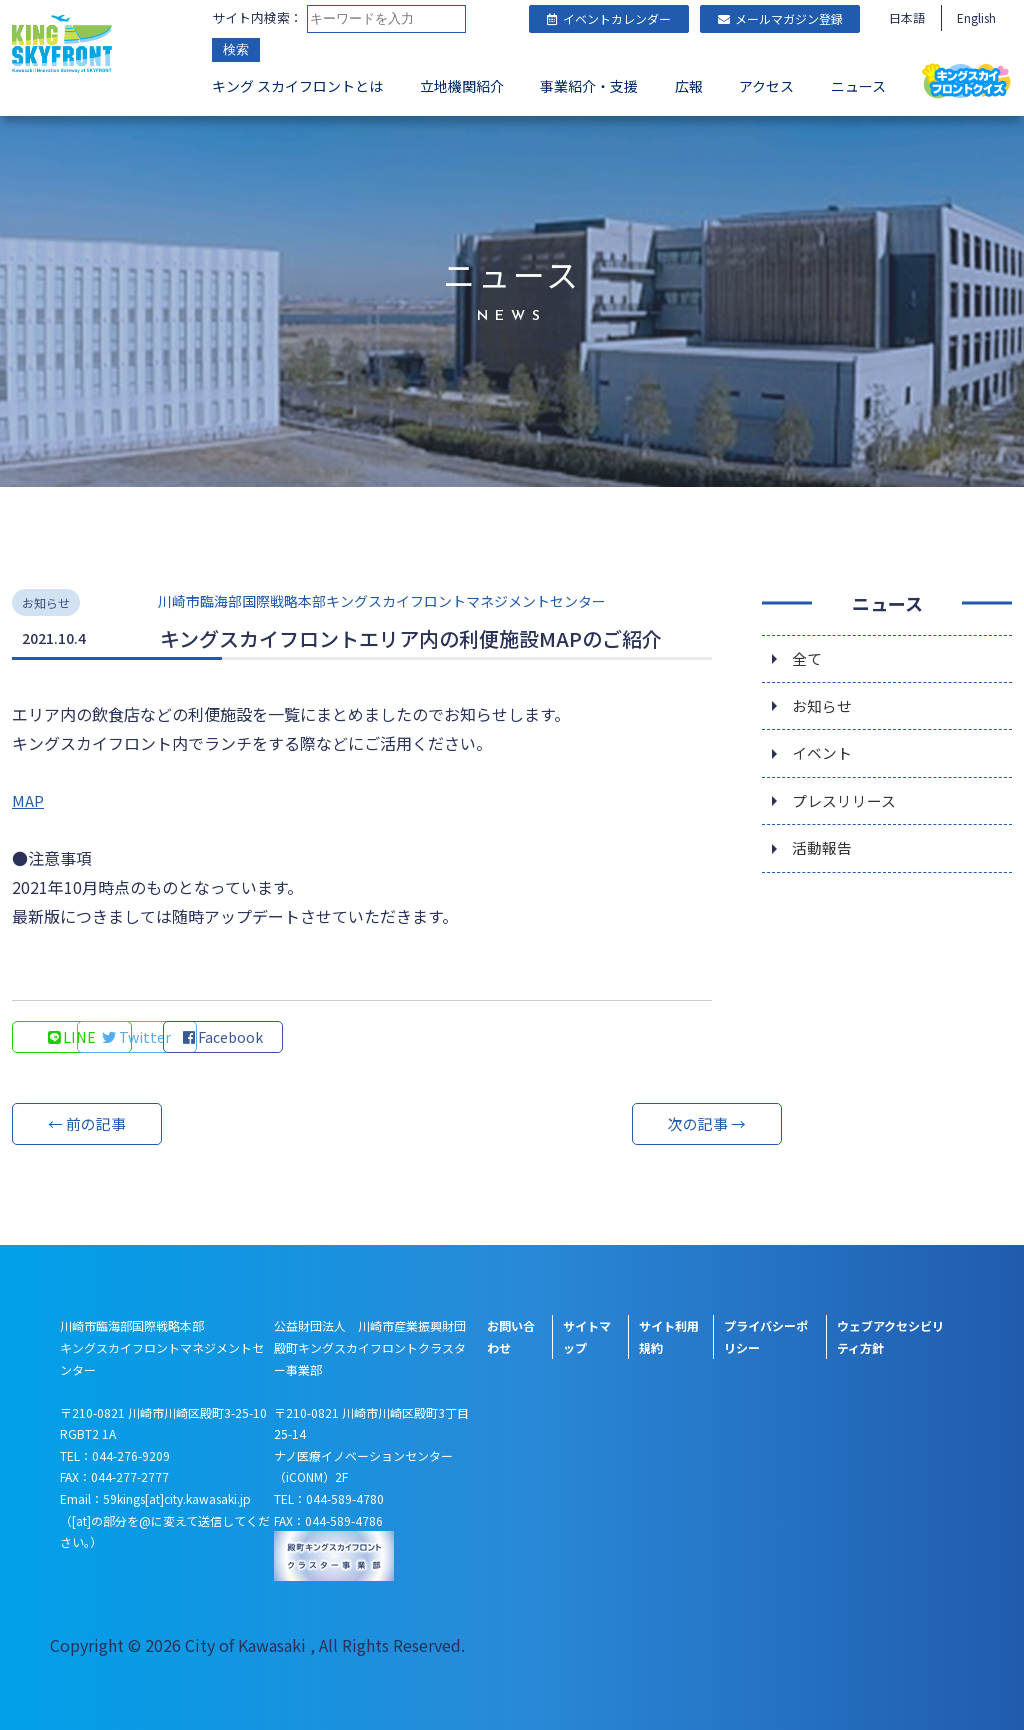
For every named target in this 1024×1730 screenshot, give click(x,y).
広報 (689, 86)
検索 (236, 49)
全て (808, 659)
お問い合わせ (511, 1336)
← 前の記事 (87, 1124)
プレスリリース (847, 809)
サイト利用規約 (669, 1336)
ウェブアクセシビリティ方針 (890, 1336)
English (976, 17)
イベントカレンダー (609, 18)
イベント (824, 759)
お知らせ (824, 709)
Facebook (342, 1037)
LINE (72, 1037)
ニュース (858, 86)
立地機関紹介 (462, 86)
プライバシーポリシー (766, 1336)
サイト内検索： (257, 17)
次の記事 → (637, 1124)
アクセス (766, 86)
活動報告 (824, 859)
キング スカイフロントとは (297, 86)
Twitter (207, 1037)
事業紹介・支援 (589, 86)
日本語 (907, 17)
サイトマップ (587, 1336)
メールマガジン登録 (780, 18)
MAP (28, 800)
